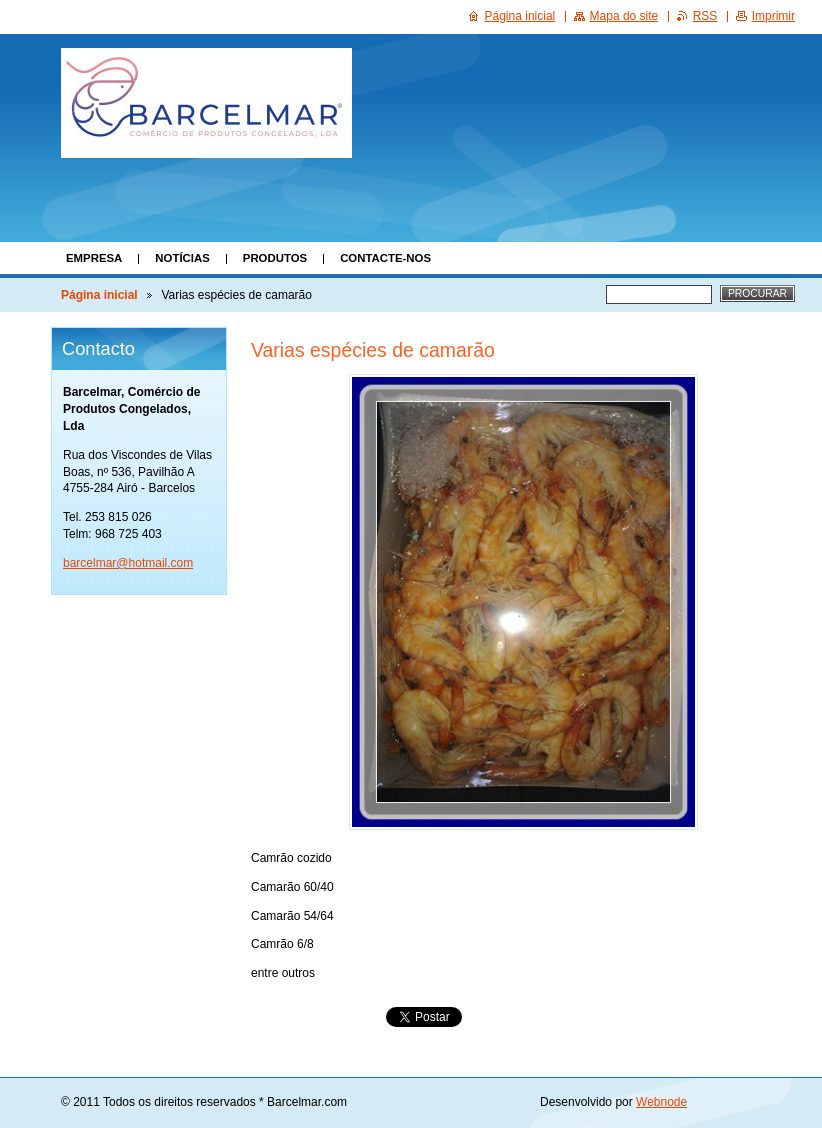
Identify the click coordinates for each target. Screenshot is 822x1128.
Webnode (661, 1102)
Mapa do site (624, 16)
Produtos (275, 258)
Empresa (94, 258)
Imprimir (773, 16)
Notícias (182, 258)
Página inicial (99, 295)
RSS (705, 16)
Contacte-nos (385, 258)
